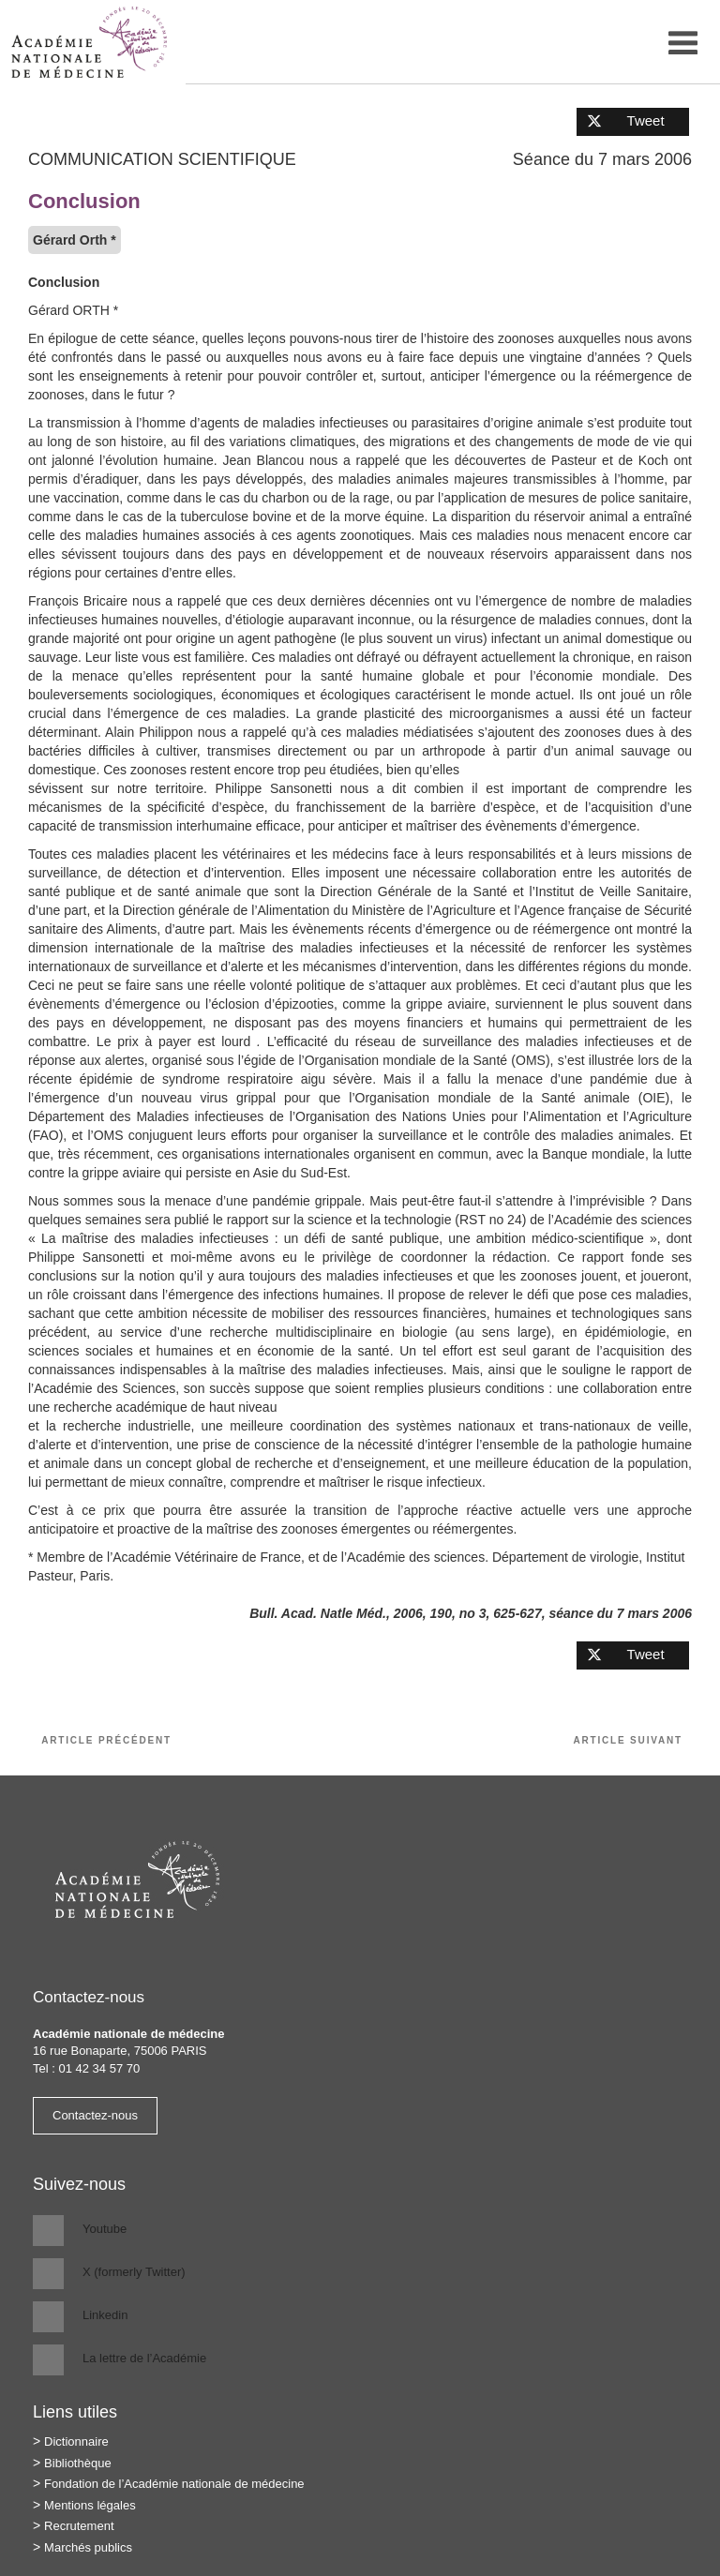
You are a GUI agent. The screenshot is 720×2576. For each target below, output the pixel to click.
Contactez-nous (95, 2115)
